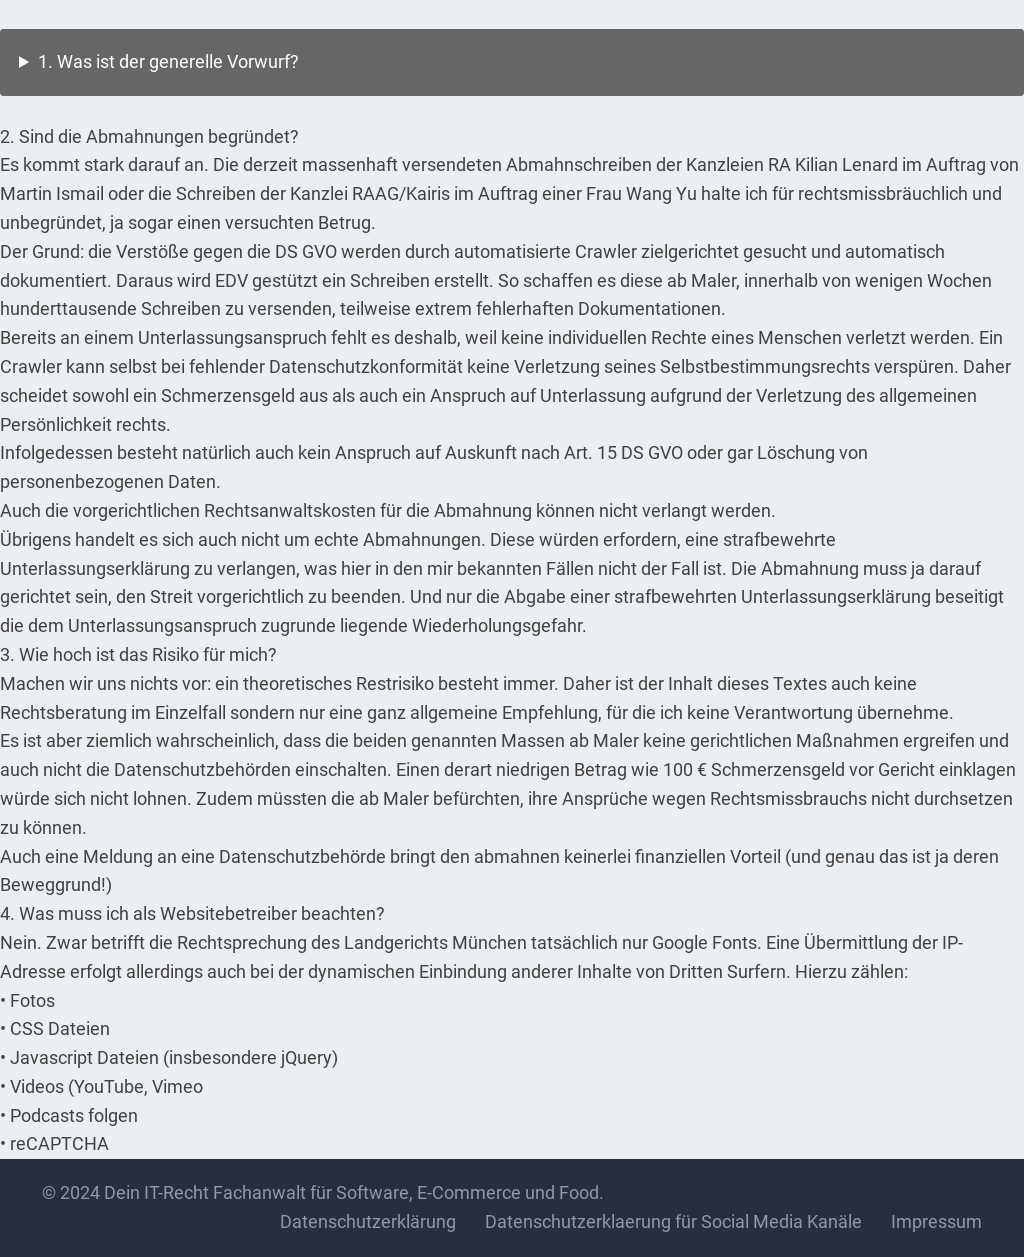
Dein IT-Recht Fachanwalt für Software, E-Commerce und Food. (354, 1192)
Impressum (936, 1221)
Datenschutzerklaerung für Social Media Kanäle (673, 1221)
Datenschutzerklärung (368, 1221)
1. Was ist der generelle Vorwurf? (168, 61)
